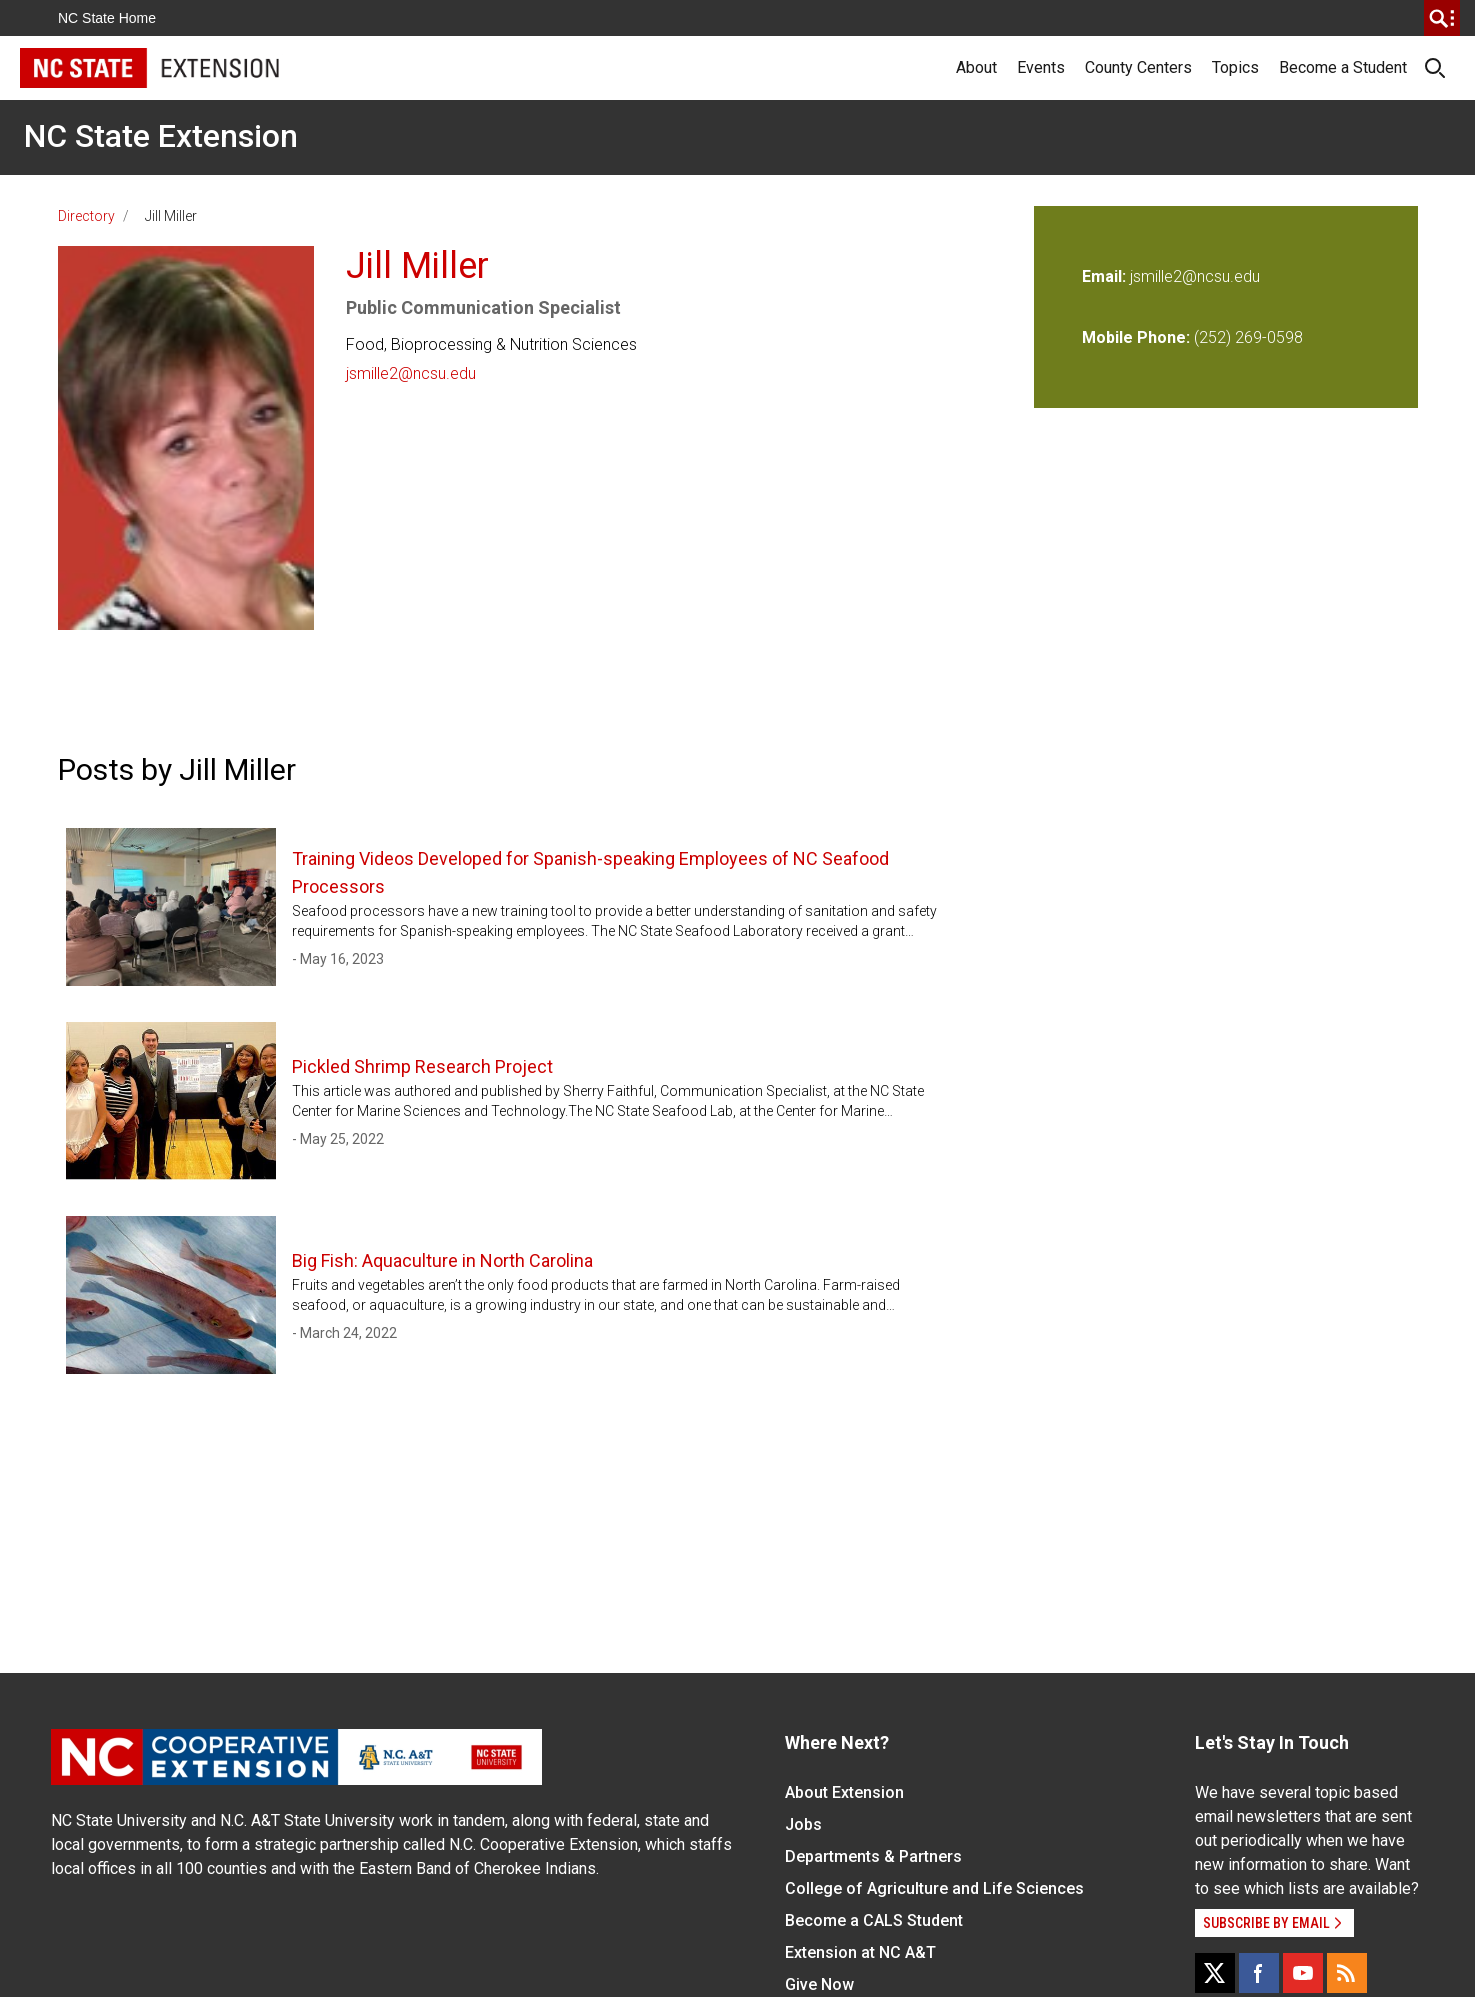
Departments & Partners (873, 1856)
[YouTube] (1303, 1973)
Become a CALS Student (874, 1920)
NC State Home (107, 18)
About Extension (844, 1792)
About (976, 67)
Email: (1106, 276)
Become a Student (1343, 67)
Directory (86, 216)
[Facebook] (1259, 1973)
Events (1041, 67)
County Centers (1138, 67)
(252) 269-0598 (1248, 337)
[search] (1442, 18)
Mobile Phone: (1136, 337)
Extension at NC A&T (860, 1952)
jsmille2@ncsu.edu (411, 373)
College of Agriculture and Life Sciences (934, 1888)
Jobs (803, 1824)
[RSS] (1347, 1973)
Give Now (819, 1984)
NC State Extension (161, 136)
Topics (1235, 67)
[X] (1215, 1973)
